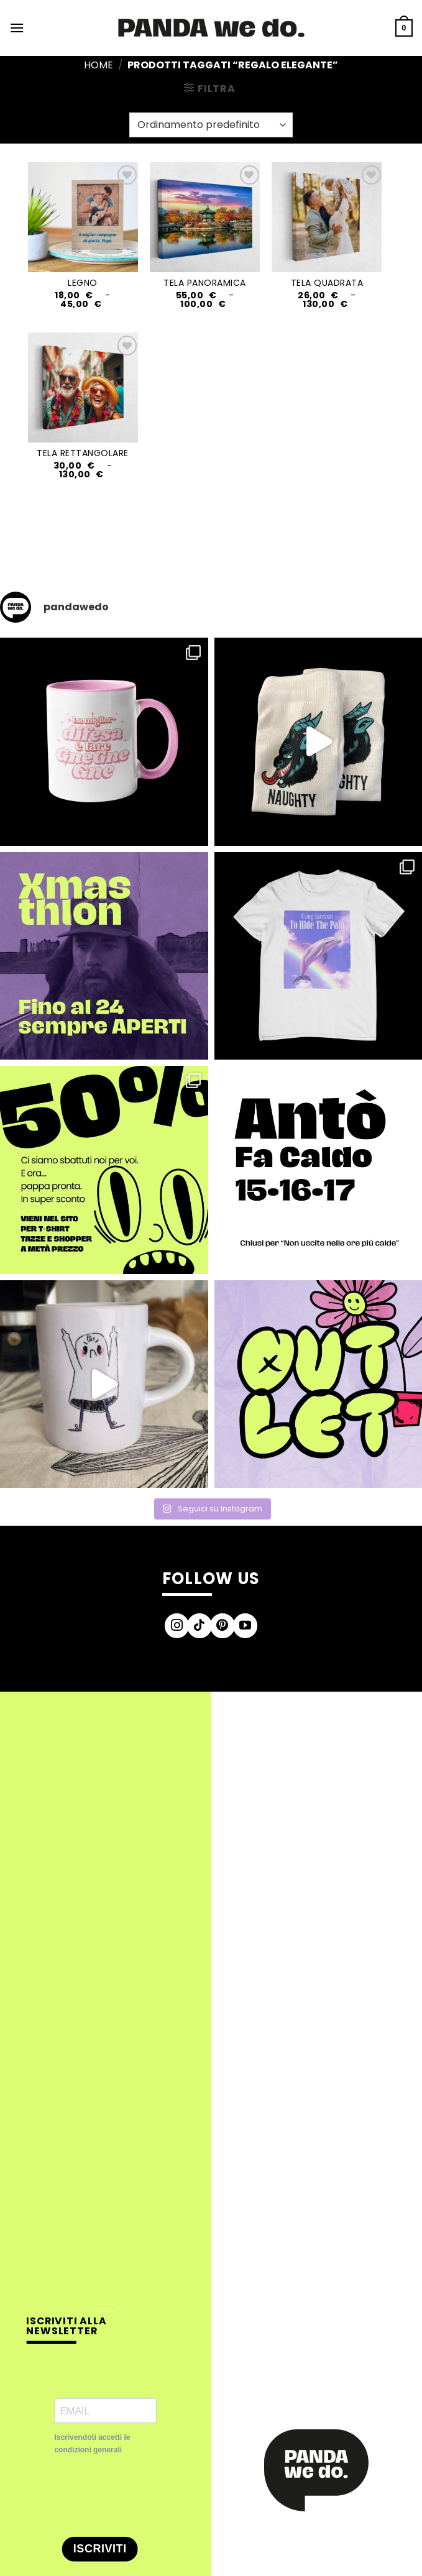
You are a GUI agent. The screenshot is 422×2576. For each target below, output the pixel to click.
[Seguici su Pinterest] (222, 1625)
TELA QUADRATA (327, 282)
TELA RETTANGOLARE (83, 453)
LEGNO (83, 282)
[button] (16, 27)
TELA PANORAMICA (204, 282)
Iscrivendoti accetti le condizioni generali (92, 2443)
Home (98, 65)
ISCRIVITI (100, 2548)
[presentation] (148, 2496)
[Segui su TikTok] (199, 1625)
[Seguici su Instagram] (177, 1625)
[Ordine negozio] (210, 124)
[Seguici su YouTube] (245, 1625)
